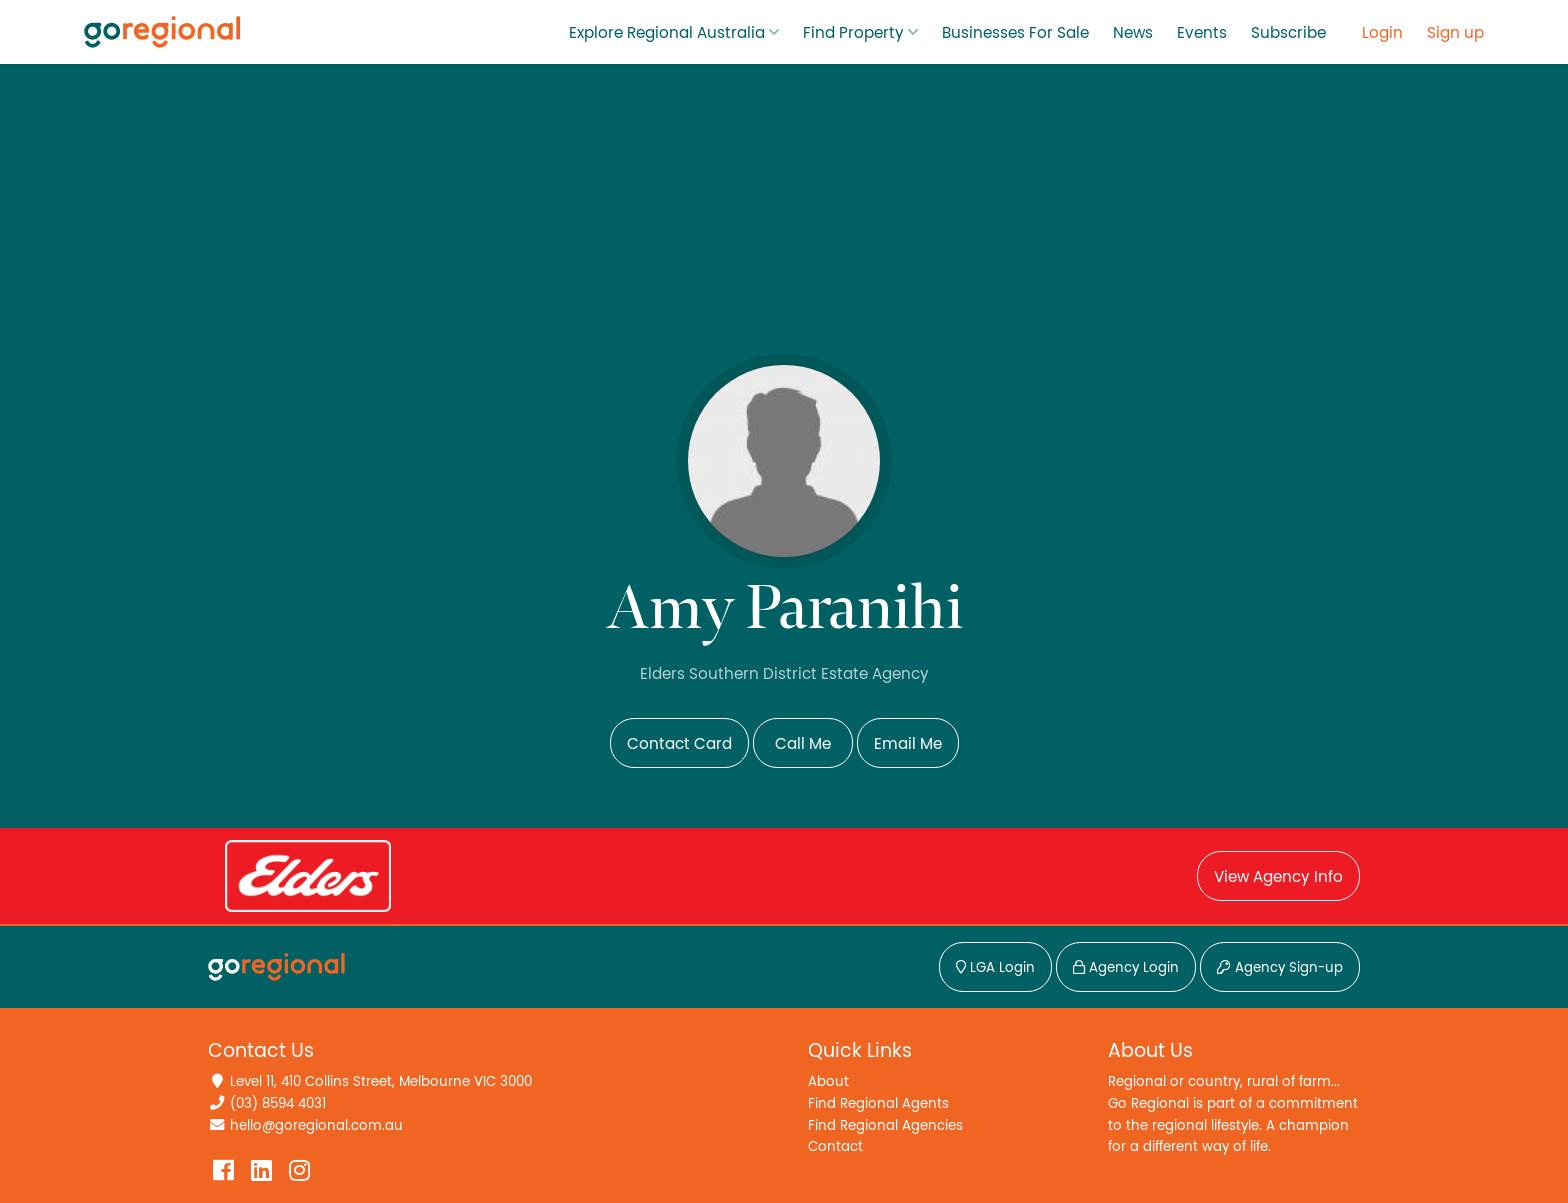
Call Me (803, 744)
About (828, 1081)
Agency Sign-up (1280, 968)
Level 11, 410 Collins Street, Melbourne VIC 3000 (381, 1081)
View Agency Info (1278, 877)
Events (1202, 33)
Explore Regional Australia (667, 33)
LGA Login (995, 968)
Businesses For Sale (1015, 33)
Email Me (908, 744)
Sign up (1455, 33)
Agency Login (1126, 968)
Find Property (853, 33)
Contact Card (679, 744)
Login (1382, 33)
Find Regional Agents (878, 1103)
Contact (835, 1146)
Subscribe (1288, 33)
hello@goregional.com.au (316, 1125)
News (1133, 33)
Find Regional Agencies (885, 1125)
